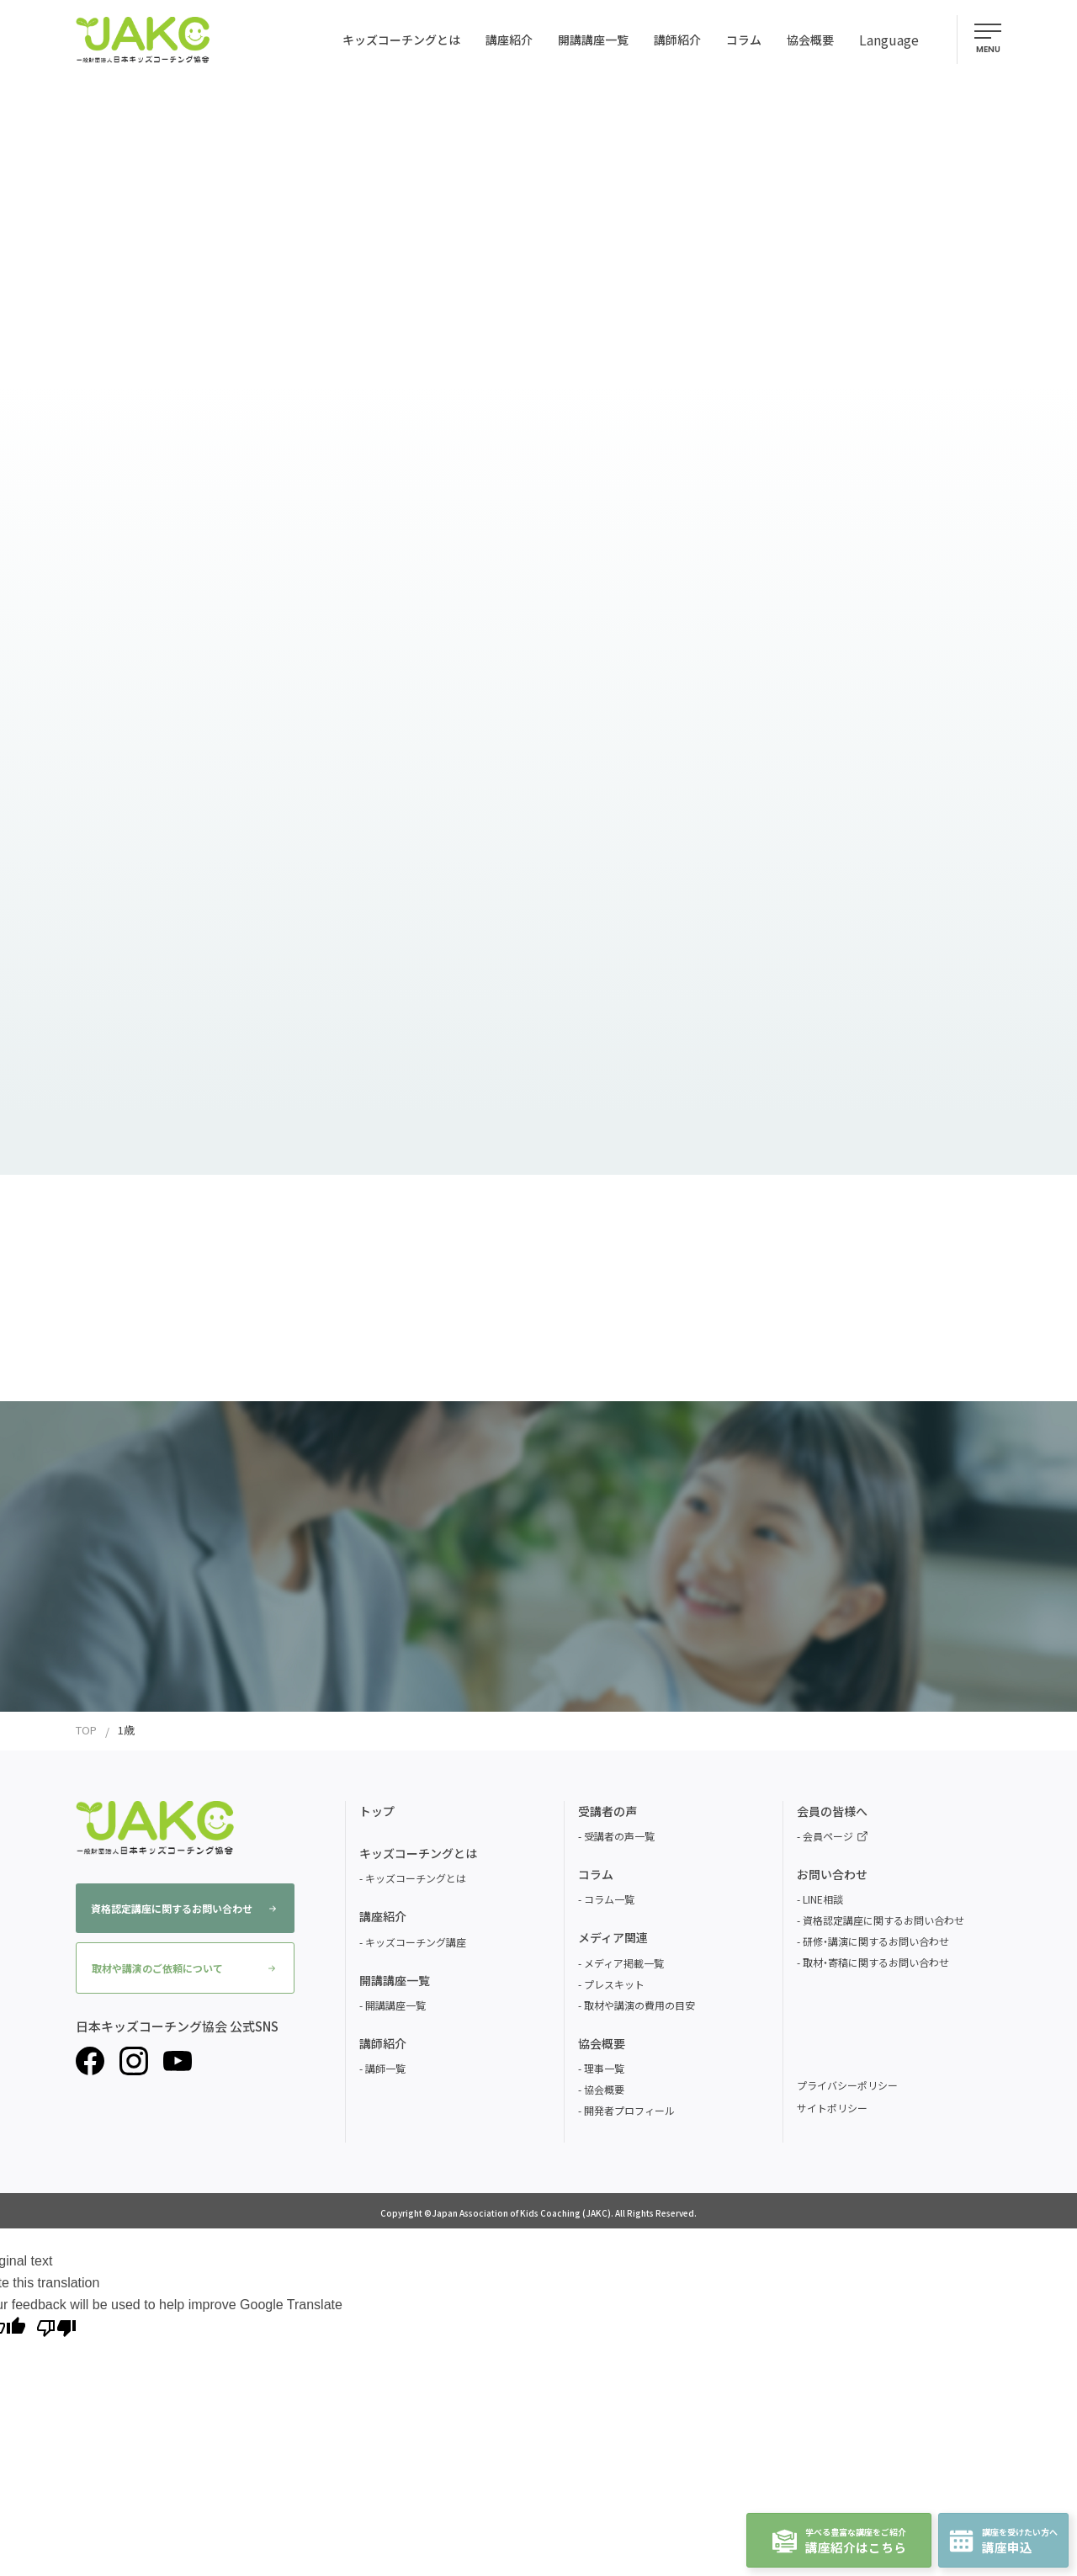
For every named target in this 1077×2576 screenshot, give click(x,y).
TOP (86, 1730)
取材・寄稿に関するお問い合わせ (876, 1962)
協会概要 (604, 2089)
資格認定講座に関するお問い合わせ (183, 1908)
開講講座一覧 (395, 2005)
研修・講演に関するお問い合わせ (876, 1941)
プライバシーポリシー (847, 2085)
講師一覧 (385, 2068)
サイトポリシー (832, 2108)
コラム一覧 (609, 1899)
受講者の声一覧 (619, 1836)
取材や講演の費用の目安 (639, 2005)
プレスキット (614, 1984)
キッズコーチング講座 (415, 1942)
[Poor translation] (56, 2327)
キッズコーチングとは (415, 1878)
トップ (377, 1811)
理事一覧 (604, 2068)
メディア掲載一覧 (624, 1963)
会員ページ (835, 1836)
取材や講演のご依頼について (183, 1968)
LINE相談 (823, 1899)
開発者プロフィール (629, 2110)
